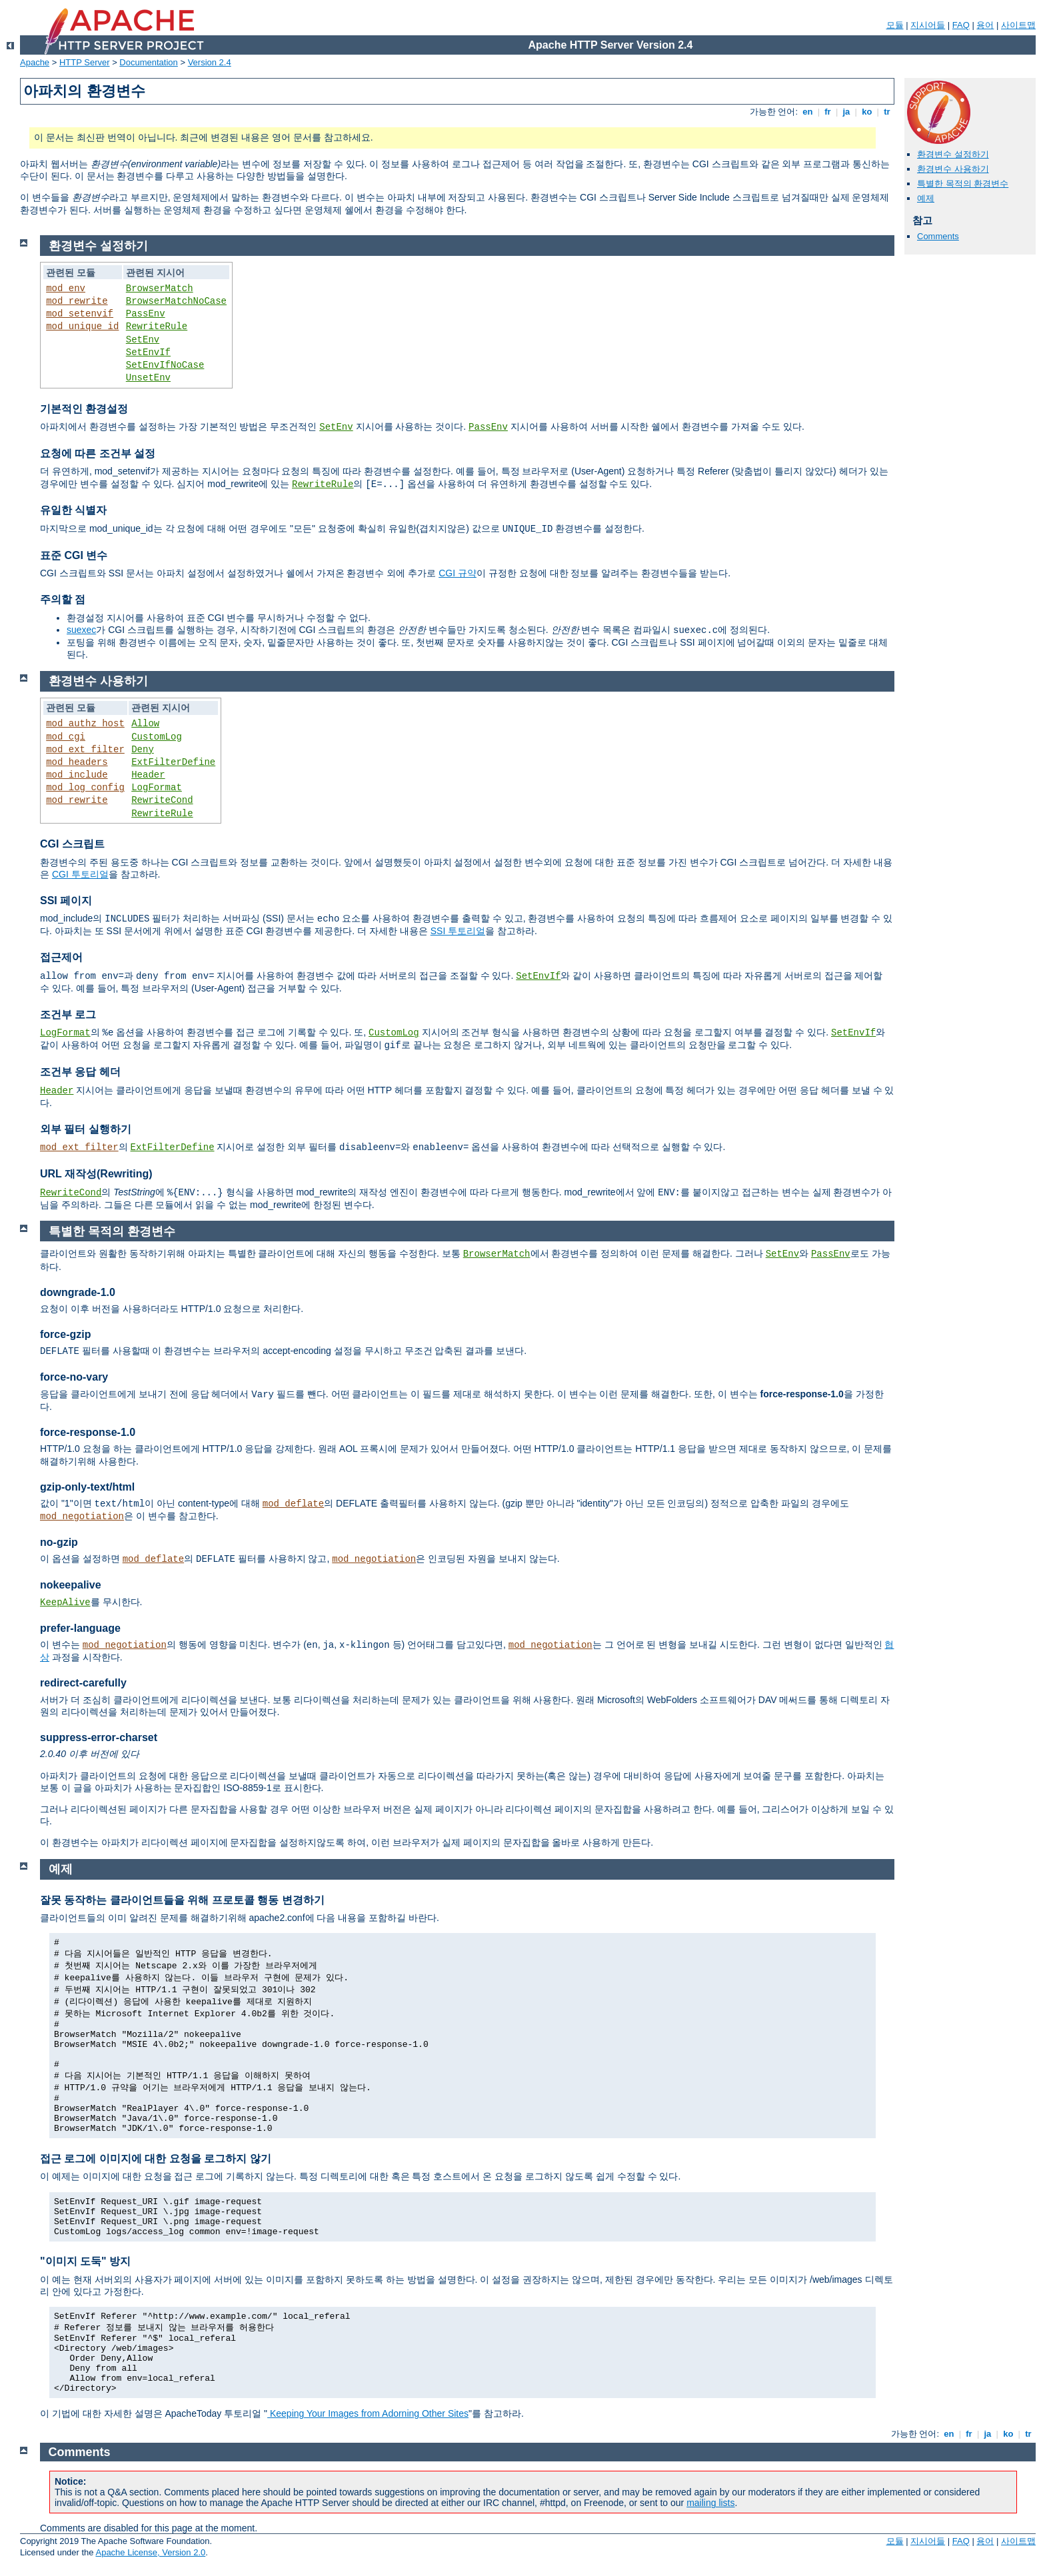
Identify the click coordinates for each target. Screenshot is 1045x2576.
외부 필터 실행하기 (85, 1129)
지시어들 (927, 25)
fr (828, 112)
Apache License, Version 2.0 (150, 2552)
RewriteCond (162, 800)
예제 (925, 198)
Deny (142, 749)
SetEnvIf (148, 352)
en (807, 112)
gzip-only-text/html (87, 1487)
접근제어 (61, 957)
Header (148, 775)
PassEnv (145, 314)
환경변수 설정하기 (953, 154)
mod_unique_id (82, 326)
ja (846, 112)
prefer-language (80, 1628)
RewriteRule (156, 326)
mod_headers (76, 762)
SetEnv (142, 339)
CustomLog (156, 737)
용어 (985, 25)
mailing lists (710, 2502)
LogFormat (156, 787)
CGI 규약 (458, 573)
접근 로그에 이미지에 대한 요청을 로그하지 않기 (155, 2158)
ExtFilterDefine (173, 762)
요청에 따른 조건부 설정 (97, 453)
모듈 (895, 25)
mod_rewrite (76, 301)
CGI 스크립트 (72, 844)
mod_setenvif (79, 314)
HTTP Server (84, 62)
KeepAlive (65, 1602)
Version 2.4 (209, 62)
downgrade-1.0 (77, 1292)
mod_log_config (85, 787)
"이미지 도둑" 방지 (85, 2261)
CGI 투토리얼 (80, 874)
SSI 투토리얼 (458, 931)
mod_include (76, 775)
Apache (34, 62)
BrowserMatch (159, 288)
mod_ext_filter (85, 749)
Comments (938, 236)
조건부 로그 (68, 1014)
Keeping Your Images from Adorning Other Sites (368, 2413)
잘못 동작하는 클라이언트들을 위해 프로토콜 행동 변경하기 (182, 1900)
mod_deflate (293, 1504)
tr (887, 112)
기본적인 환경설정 (84, 408)
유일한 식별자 (73, 510)
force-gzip (65, 1334)
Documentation (148, 62)
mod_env (65, 288)
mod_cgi (65, 737)
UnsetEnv (148, 377)
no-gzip (59, 1542)
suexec (81, 629)
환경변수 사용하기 (953, 169)
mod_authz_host (85, 723)
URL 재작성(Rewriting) (96, 1173)
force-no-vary (74, 1377)
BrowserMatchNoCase (176, 301)
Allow (145, 723)
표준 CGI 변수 (73, 555)
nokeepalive (70, 1585)
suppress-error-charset (98, 1737)
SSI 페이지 (66, 900)
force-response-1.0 (87, 1432)
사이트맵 (1018, 25)
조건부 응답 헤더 (80, 1071)
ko (867, 112)
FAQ (961, 25)
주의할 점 (62, 599)
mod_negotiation (82, 1516)
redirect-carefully (83, 1682)
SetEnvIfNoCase (165, 365)
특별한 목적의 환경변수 (962, 184)
